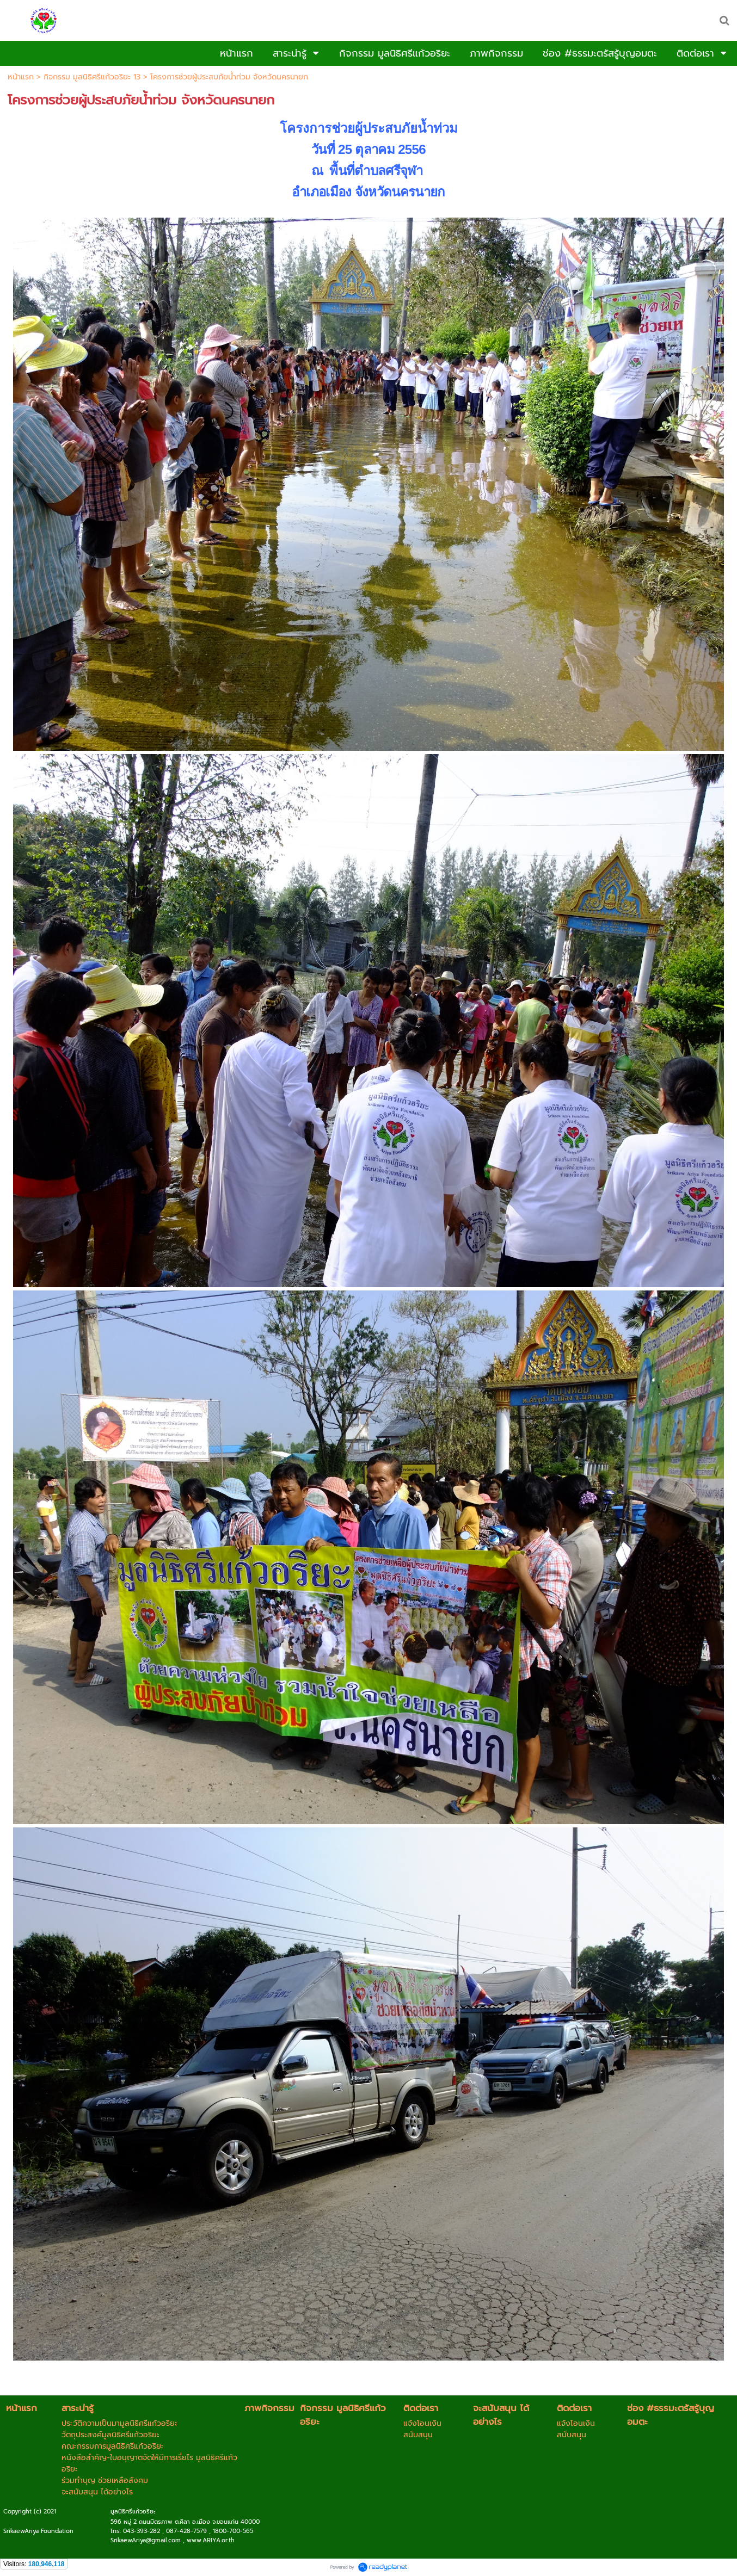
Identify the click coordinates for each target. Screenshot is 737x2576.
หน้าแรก (21, 77)
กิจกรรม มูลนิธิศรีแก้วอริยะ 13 (92, 77)
